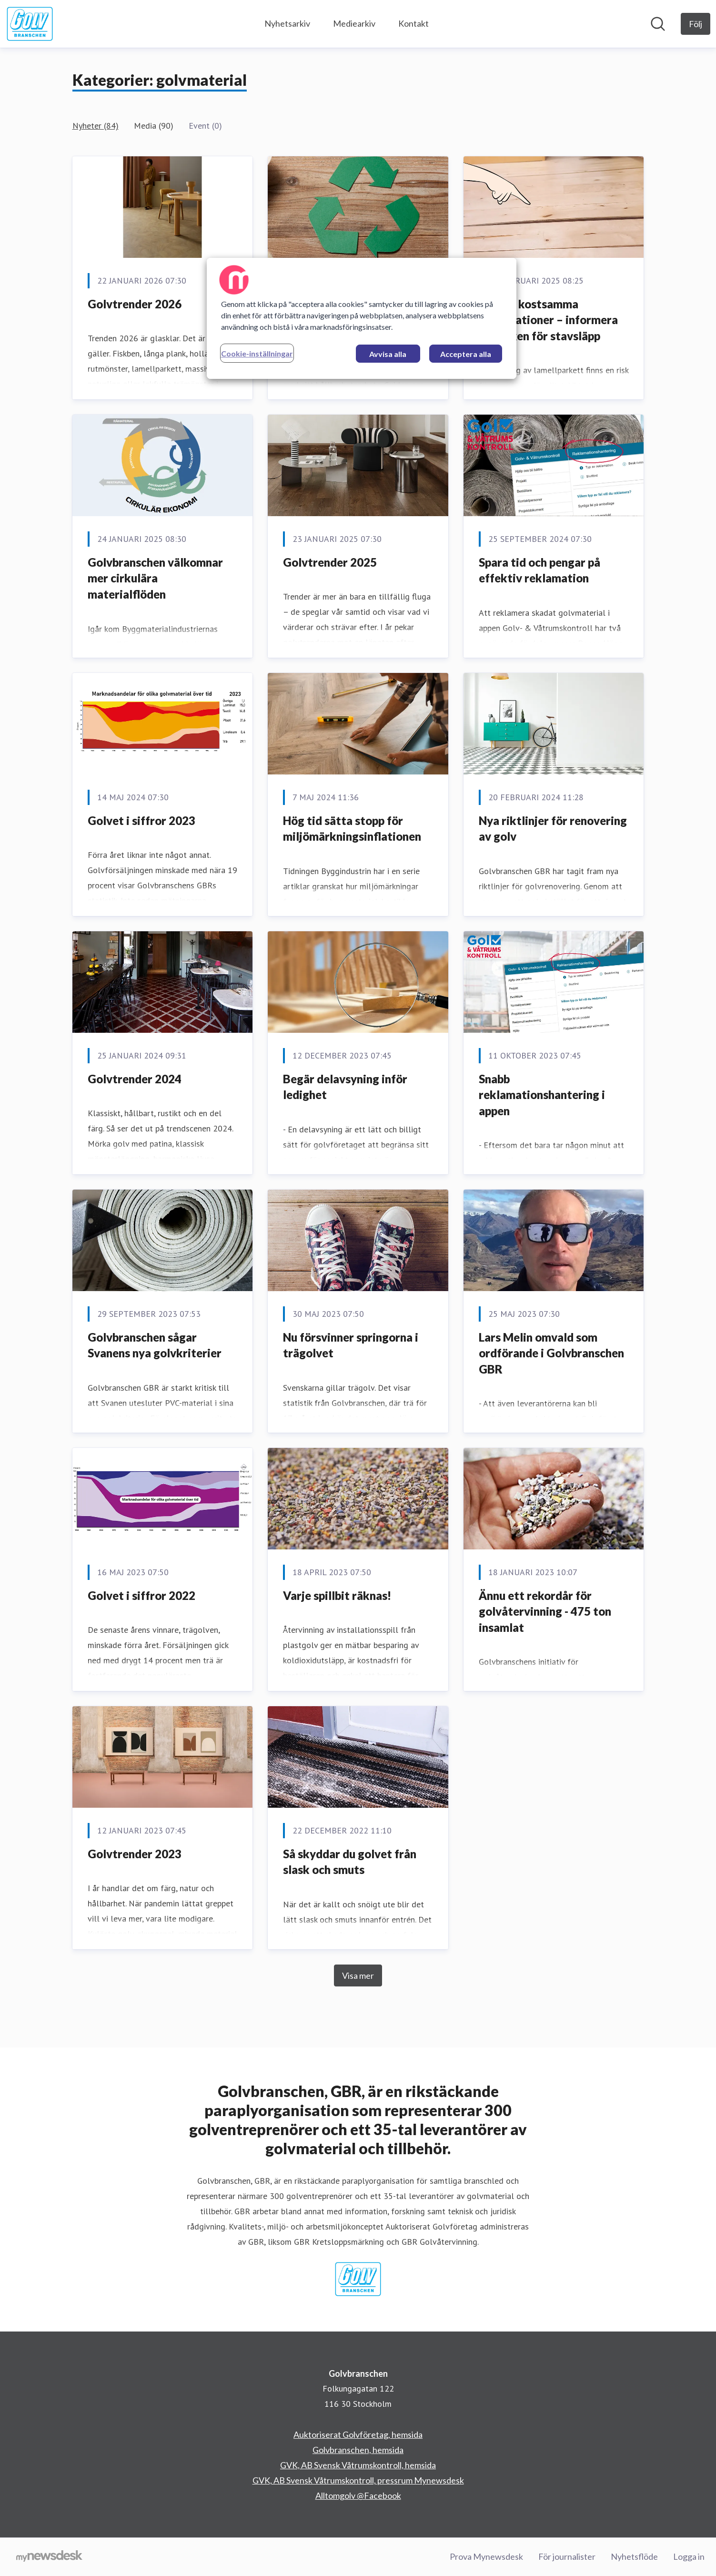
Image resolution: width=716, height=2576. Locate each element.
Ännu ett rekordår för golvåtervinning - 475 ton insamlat (545, 1611)
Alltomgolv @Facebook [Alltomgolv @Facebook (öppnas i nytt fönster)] (358, 2495)
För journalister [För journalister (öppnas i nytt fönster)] (566, 2556)
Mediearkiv (354, 23)
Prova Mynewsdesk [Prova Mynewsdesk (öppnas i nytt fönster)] (486, 2556)
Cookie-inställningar (257, 353)
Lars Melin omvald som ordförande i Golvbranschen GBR (551, 1353)
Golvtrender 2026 (135, 304)
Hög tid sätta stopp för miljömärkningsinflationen (352, 829)
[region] (361, 318)
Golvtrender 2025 (330, 562)
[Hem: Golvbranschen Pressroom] (30, 24)
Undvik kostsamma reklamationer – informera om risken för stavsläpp (548, 320)
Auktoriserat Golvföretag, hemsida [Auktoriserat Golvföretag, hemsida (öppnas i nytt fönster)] (358, 2434)
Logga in (689, 2556)
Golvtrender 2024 (135, 1079)
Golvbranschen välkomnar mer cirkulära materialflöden (155, 578)
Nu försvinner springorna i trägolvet (350, 1345)
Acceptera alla (465, 353)
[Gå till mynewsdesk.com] (49, 2557)
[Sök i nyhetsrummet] (658, 23)
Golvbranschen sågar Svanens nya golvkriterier (155, 1345)
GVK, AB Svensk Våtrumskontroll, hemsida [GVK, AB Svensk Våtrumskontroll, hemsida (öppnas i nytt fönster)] (358, 2465)
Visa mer (358, 1975)
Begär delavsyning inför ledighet (345, 1087)
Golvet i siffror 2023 (141, 820)
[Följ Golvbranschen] (695, 24)
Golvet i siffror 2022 (141, 1595)
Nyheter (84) (95, 125)
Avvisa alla (387, 353)
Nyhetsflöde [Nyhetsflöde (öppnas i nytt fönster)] (634, 2556)
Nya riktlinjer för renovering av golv (553, 829)
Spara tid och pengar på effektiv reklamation (539, 570)
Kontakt (413, 23)
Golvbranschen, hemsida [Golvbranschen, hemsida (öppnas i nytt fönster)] (358, 2449)
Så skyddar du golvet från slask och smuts (349, 1862)
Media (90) (153, 125)
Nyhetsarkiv (287, 23)
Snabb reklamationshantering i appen (542, 1095)
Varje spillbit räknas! (337, 1595)
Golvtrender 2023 (135, 1854)
